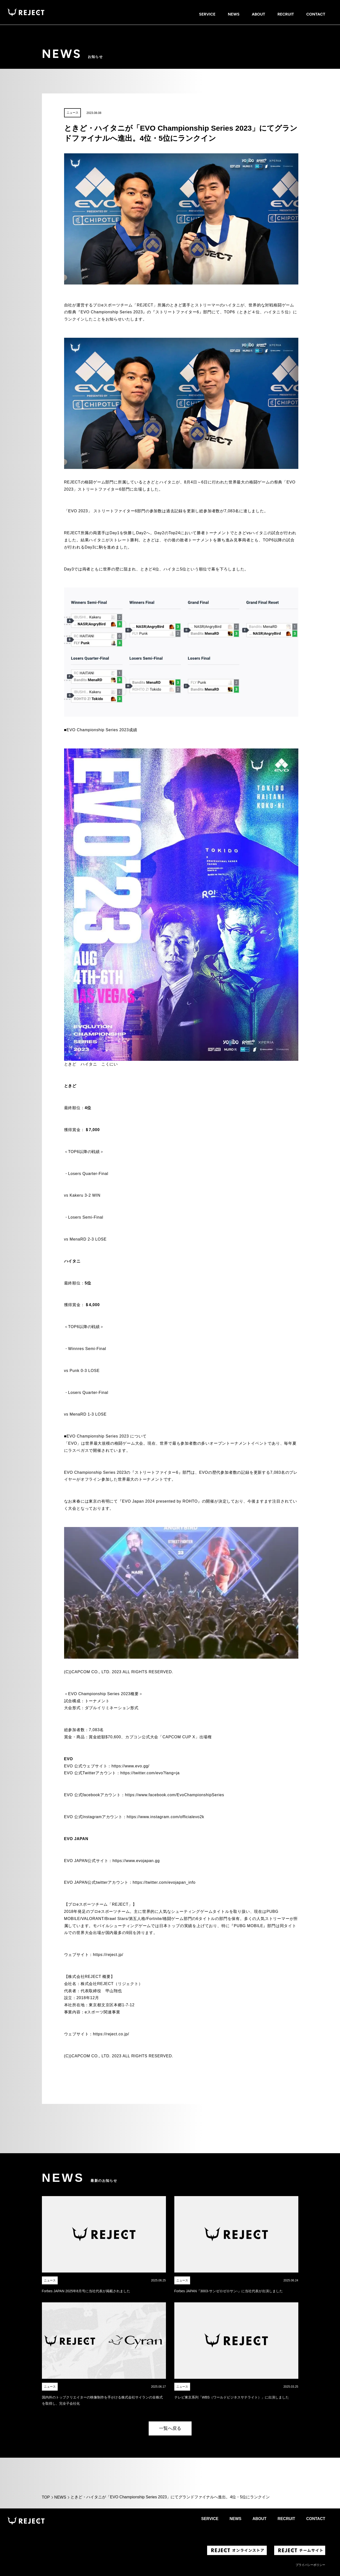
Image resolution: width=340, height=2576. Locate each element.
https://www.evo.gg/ (130, 1766)
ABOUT (258, 14)
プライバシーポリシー (310, 2565)
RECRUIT (285, 14)
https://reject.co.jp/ (111, 2034)
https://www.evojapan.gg (136, 1861)
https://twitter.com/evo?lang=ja (149, 1773)
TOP (46, 2497)
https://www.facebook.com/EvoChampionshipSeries (174, 1795)
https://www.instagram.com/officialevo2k (165, 1817)
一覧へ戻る (170, 2428)
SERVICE (207, 14)
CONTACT (315, 14)
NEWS (233, 14)
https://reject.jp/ (108, 1955)
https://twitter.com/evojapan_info (164, 1882)
